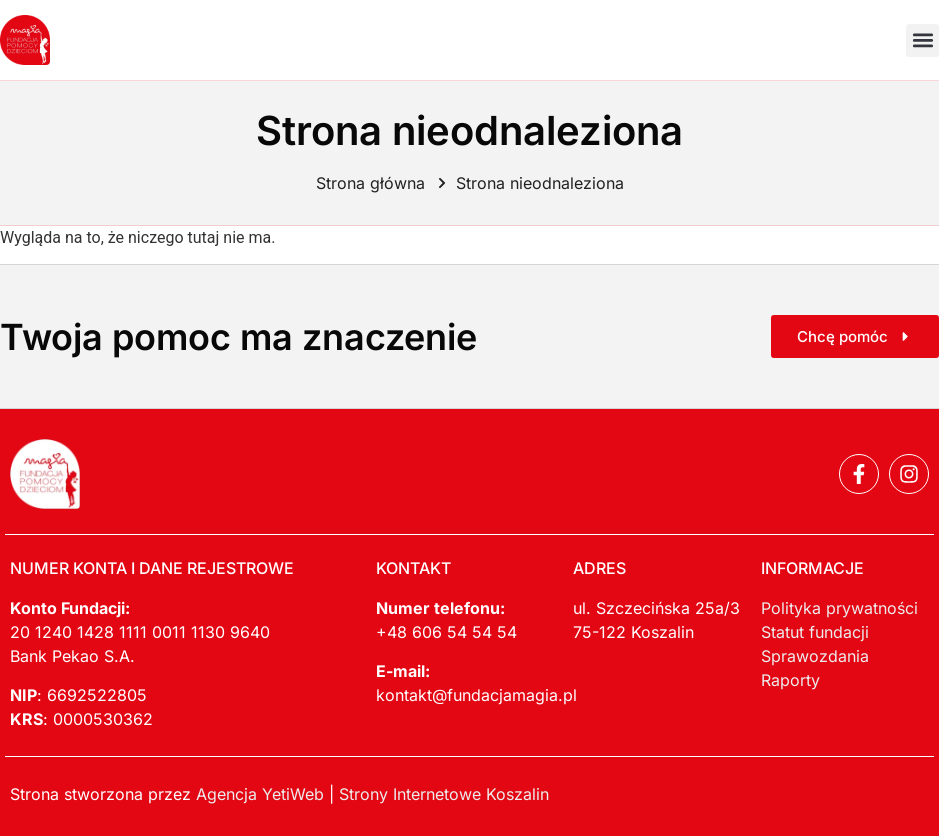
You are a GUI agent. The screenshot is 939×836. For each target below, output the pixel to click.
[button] (922, 40)
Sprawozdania (815, 656)
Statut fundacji (815, 632)
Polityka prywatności (839, 608)
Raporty (790, 680)
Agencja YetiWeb (260, 794)
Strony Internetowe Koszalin (444, 794)
